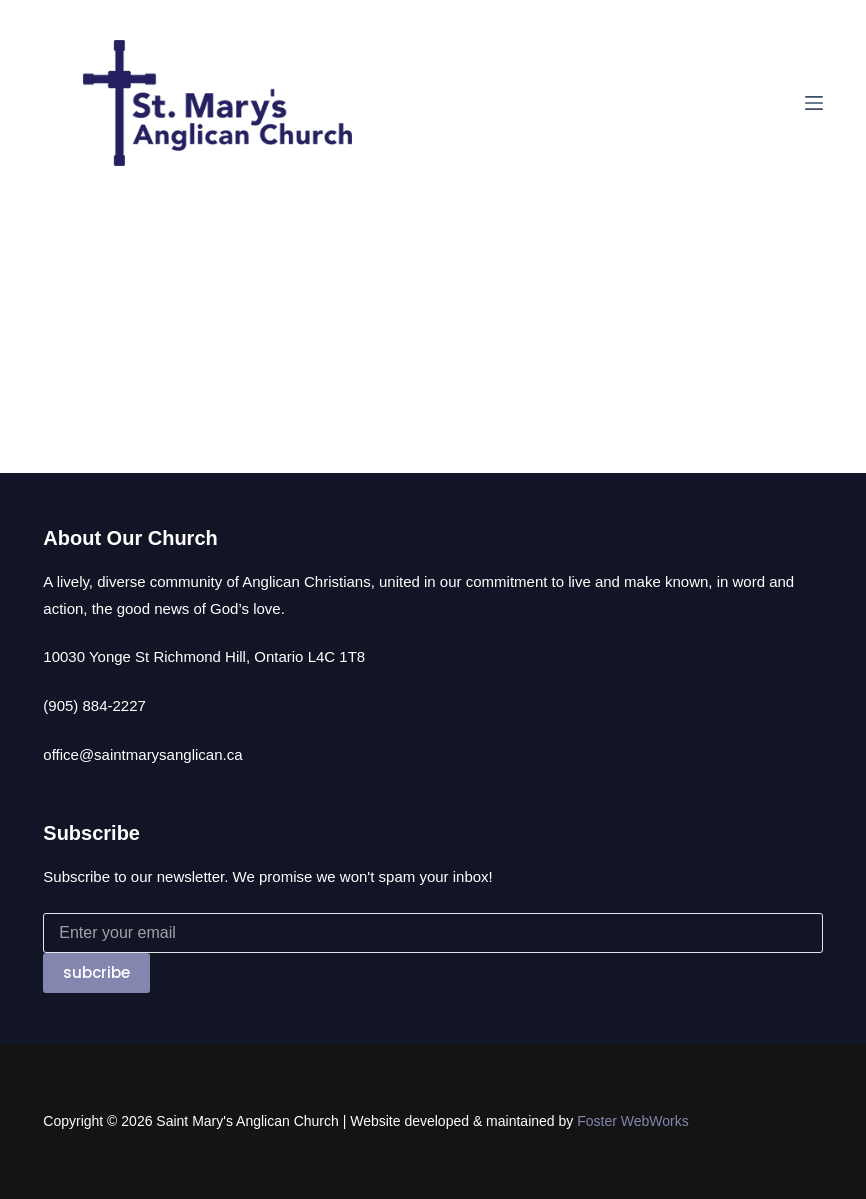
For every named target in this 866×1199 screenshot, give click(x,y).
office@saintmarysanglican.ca (142, 754)
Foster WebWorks (633, 1121)
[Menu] (814, 103)
